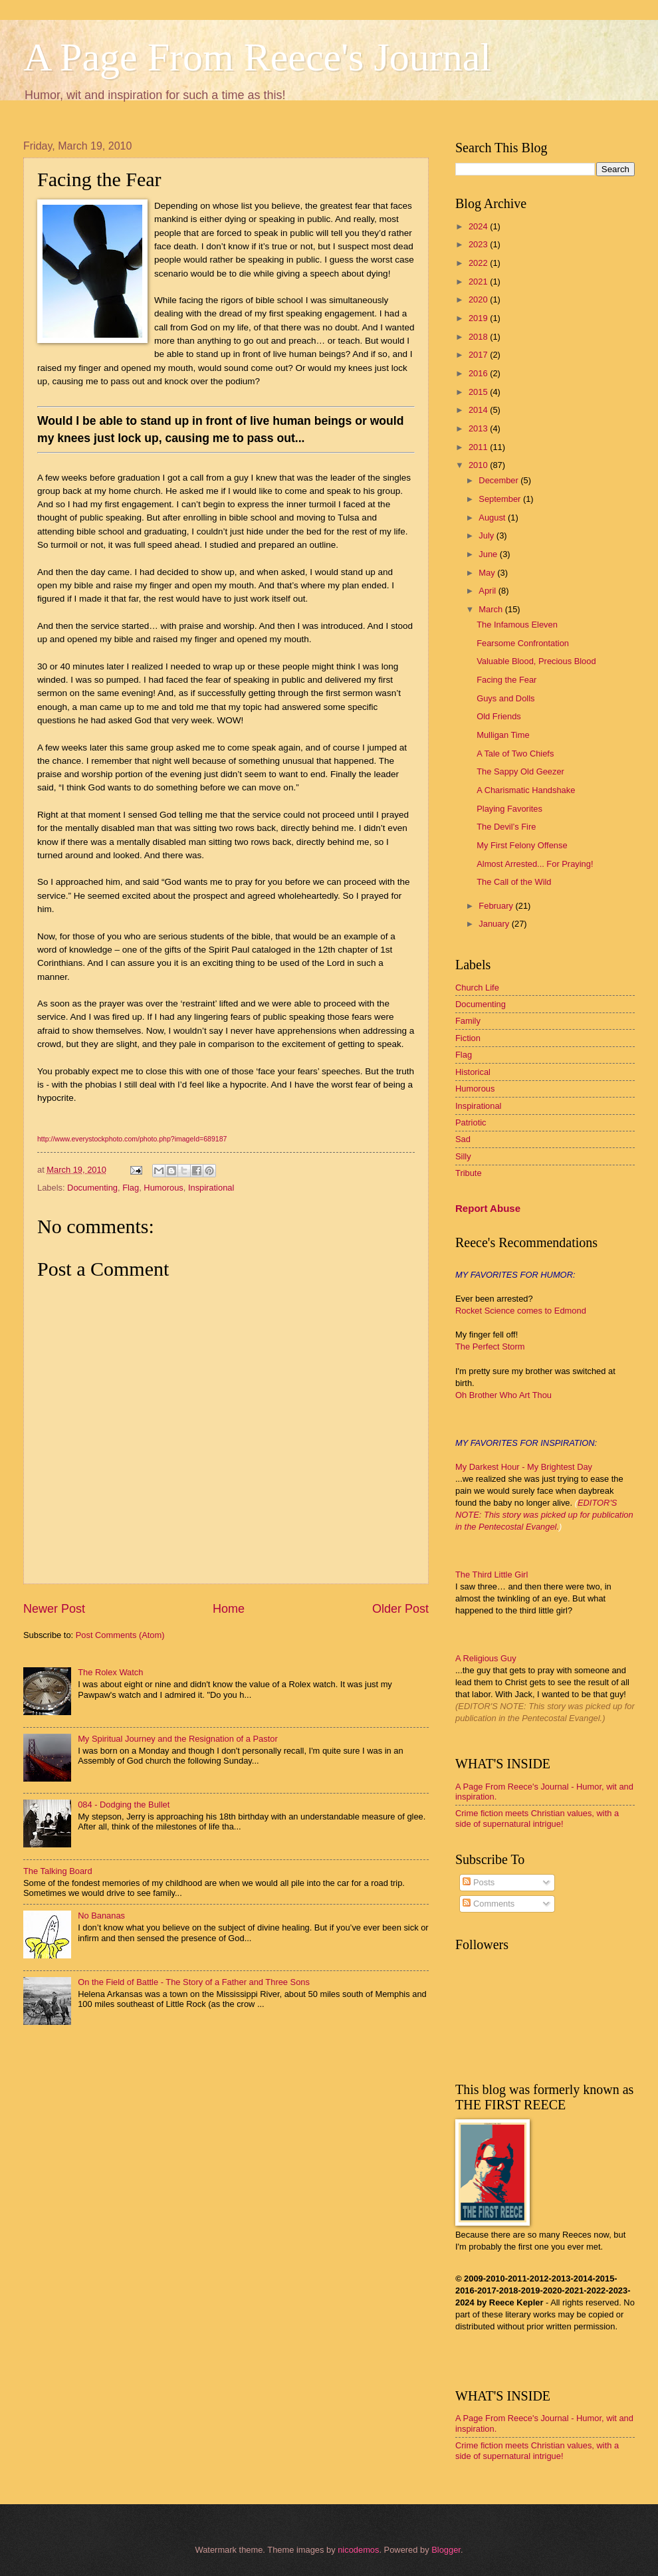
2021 (479, 282)
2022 (479, 263)
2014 (479, 410)
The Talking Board (57, 1871)
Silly (463, 1156)
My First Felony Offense (522, 845)
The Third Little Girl (491, 1575)
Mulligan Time (503, 735)
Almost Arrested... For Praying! (535, 864)
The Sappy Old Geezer (520, 771)
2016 (479, 373)
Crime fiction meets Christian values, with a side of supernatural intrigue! (537, 1818)
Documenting (92, 1188)
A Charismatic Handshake (526, 790)
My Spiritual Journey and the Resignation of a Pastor (178, 1739)
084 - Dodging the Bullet (123, 1805)
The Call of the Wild (514, 882)
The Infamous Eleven (517, 625)
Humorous (163, 1188)
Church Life (477, 988)
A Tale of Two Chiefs (515, 754)
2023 (479, 244)
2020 (479, 299)
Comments (488, 1904)
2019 (479, 318)
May (488, 573)
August (493, 518)
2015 (479, 392)
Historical (473, 1072)
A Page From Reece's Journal (257, 57)
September (501, 499)
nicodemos (358, 2550)
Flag (130, 1188)
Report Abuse (487, 1208)
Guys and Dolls (505, 698)
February (497, 906)
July (487, 535)
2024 (479, 226)
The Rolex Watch (110, 1672)
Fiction (468, 1038)
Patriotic (471, 1122)
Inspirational (211, 1188)
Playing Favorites (509, 809)
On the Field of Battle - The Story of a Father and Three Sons (194, 1982)
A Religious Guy (485, 1658)
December (499, 480)
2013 (479, 428)
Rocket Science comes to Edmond (520, 1311)
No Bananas (101, 1916)
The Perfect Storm (489, 1346)
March (491, 609)
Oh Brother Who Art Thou (503, 1395)
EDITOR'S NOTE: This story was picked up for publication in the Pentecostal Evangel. (544, 1515)
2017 (479, 355)
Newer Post (54, 1608)
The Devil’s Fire (506, 827)
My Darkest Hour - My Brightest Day (523, 1467)
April (488, 591)
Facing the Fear (506, 680)
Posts (478, 1882)
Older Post (400, 1608)
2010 (479, 465)
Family (468, 1021)
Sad (463, 1139)
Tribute (468, 1173)
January (495, 924)
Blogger (446, 2550)
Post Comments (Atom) (120, 1635)
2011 (479, 447)
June (489, 554)
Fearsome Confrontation (523, 643)
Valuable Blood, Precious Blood (536, 661)
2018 (479, 337)
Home (229, 1608)
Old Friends (499, 716)
